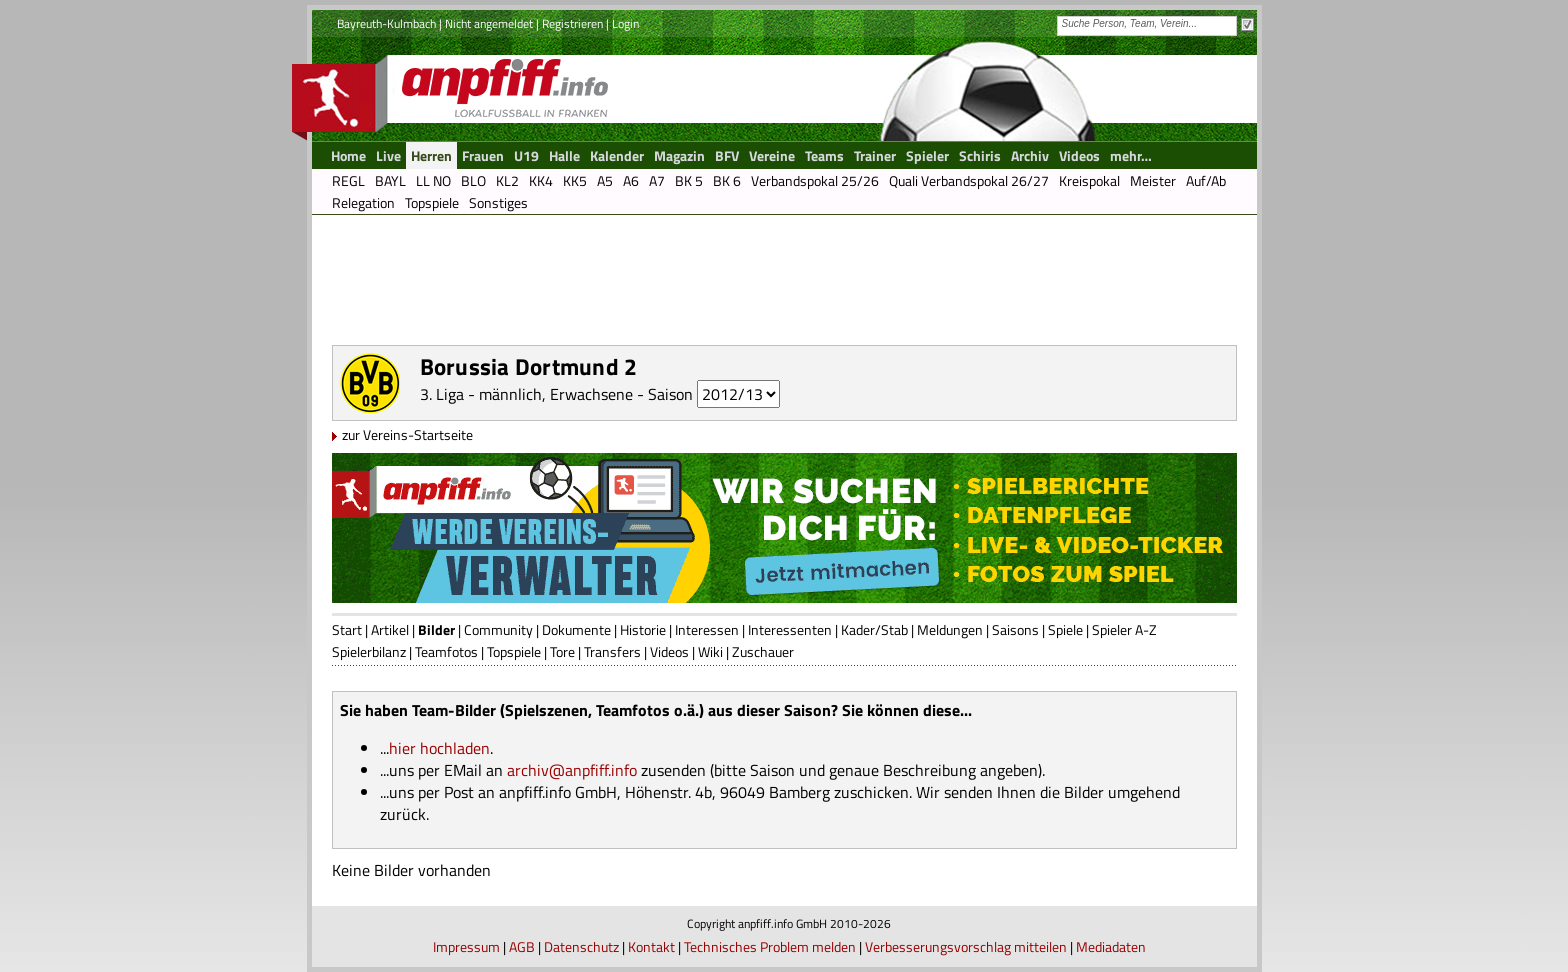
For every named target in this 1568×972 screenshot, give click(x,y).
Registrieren (572, 23)
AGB (522, 946)
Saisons (1015, 629)
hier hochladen (439, 748)
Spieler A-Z (1124, 629)
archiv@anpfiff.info (572, 770)
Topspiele (514, 651)
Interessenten (790, 629)
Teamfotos (446, 651)
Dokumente (576, 629)
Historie (643, 629)
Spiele (1065, 629)
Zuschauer (763, 651)
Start (347, 629)
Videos (669, 651)
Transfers (612, 651)
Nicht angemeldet (489, 23)
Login (625, 23)
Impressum (466, 946)
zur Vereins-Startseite (407, 434)
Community (498, 629)
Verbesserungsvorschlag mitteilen (966, 946)
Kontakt (651, 946)
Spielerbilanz (369, 651)
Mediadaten (1111, 946)
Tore (562, 651)
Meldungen (950, 629)
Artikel (390, 629)
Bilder (436, 629)
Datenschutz (581, 946)
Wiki (710, 651)
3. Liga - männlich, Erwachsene (526, 394)
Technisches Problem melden (770, 946)
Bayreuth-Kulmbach (386, 23)
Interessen (707, 629)
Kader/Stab (874, 629)
